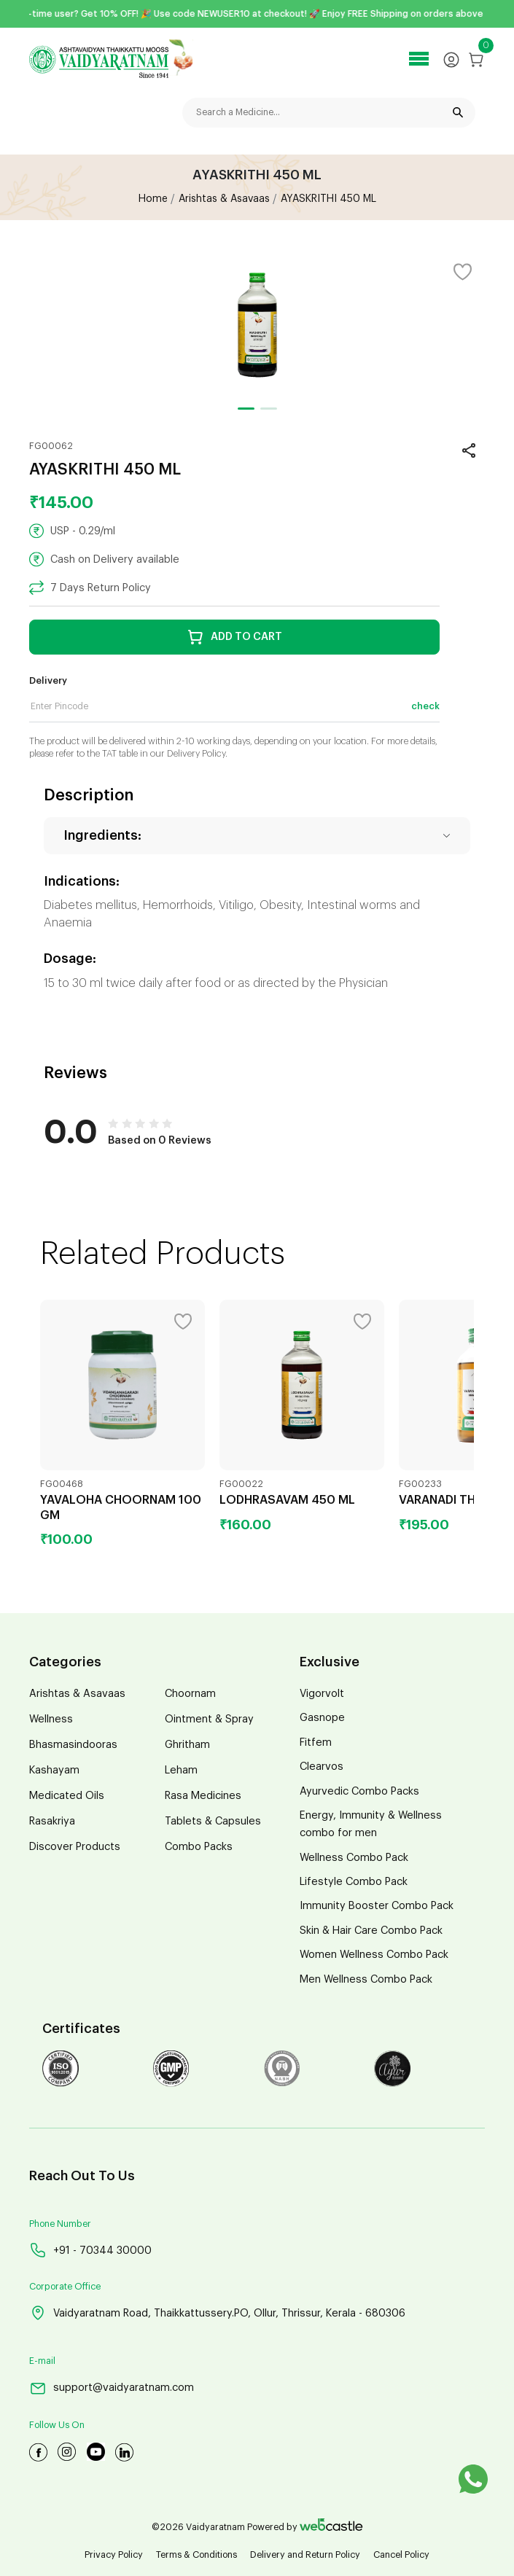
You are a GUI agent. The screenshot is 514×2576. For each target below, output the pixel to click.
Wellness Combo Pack (354, 1857)
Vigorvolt (322, 1693)
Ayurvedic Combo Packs (359, 1791)
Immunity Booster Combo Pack (376, 1905)
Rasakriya (52, 1821)
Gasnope (322, 1717)
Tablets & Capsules (213, 1821)
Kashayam (54, 1770)
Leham (181, 1770)
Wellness (51, 1719)
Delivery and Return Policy (305, 2554)
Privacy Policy (114, 2554)
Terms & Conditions (196, 2554)
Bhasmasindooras (73, 1744)
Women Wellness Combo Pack (374, 1954)
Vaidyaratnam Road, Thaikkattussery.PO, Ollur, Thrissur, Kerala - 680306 (217, 2313)
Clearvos (321, 1766)
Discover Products (74, 1846)
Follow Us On (57, 2425)
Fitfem (316, 1742)
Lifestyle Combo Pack (354, 1881)
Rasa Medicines (203, 1795)
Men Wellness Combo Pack (366, 1979)
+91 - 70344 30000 (90, 2250)
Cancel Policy (401, 2554)
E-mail (42, 2361)
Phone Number (60, 2224)
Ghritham (187, 1744)
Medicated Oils (66, 1795)
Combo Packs (199, 1846)
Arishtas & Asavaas (77, 1693)
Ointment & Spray (209, 1719)
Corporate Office (65, 2286)
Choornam (190, 1693)
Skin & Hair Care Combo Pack (371, 1930)
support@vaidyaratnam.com (111, 2388)
